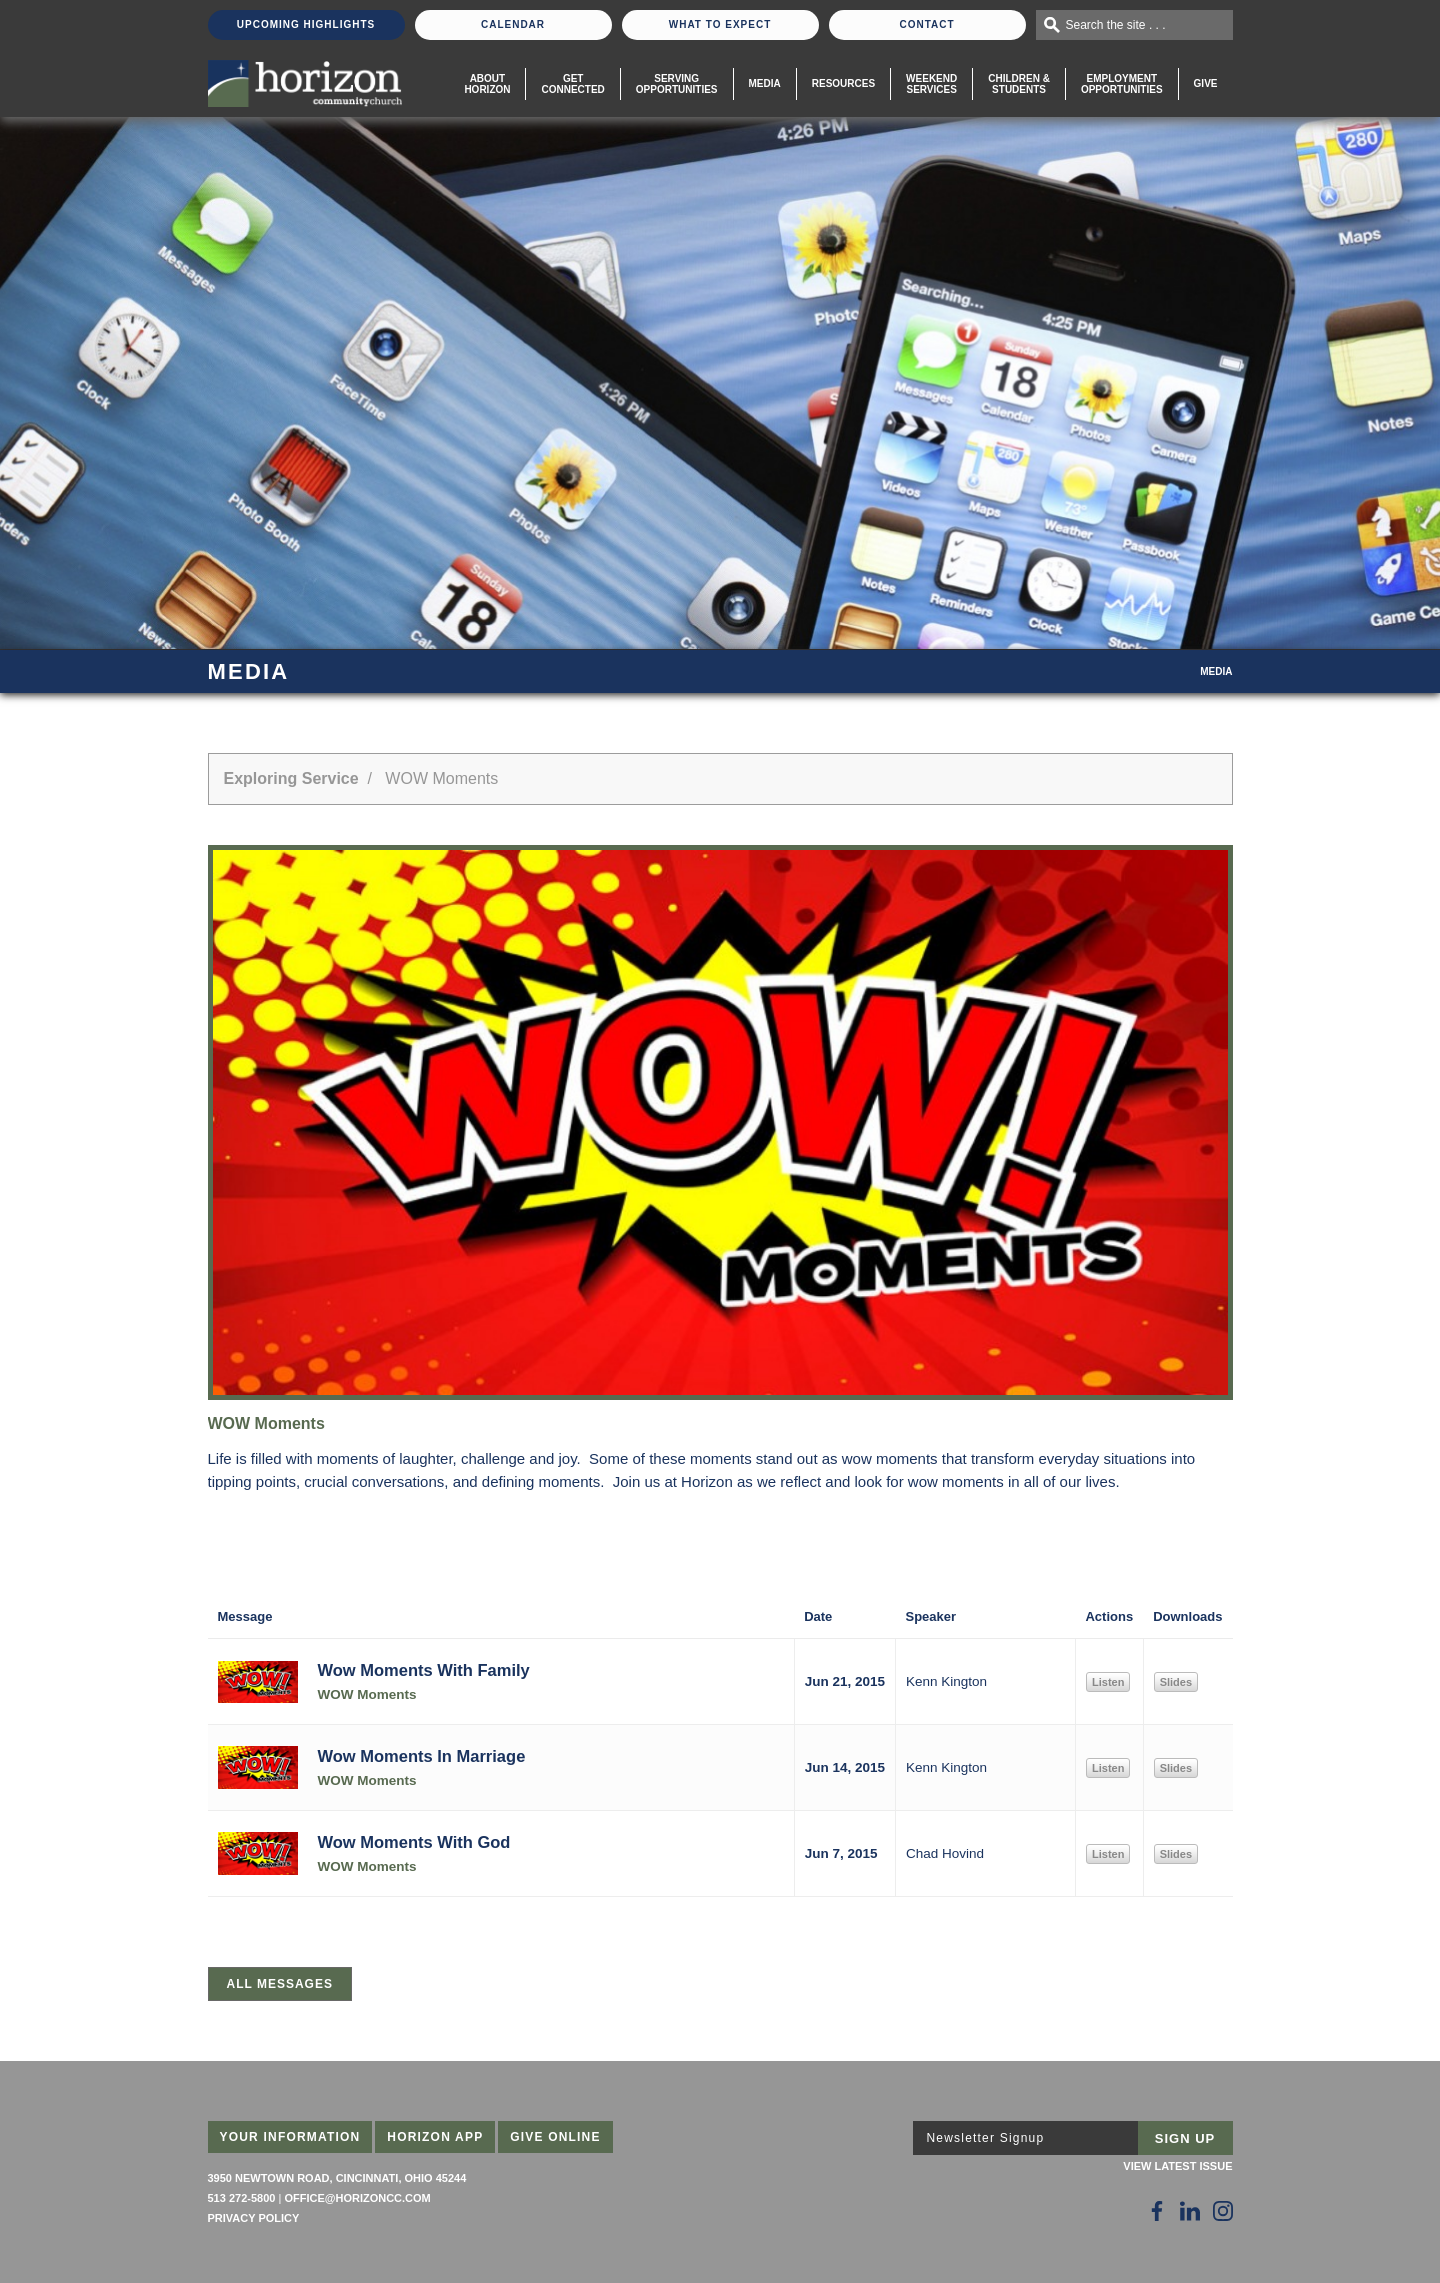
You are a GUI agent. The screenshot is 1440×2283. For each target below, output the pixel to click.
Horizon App (435, 2137)
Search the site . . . (1116, 25)
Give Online (555, 2137)
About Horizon (487, 84)
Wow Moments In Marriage (422, 1756)
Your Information (290, 2137)
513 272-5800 (242, 2198)
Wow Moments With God (414, 1842)
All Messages (280, 1984)
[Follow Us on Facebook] (1157, 2211)
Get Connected (572, 84)
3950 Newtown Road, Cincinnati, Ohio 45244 (337, 2178)
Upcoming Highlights (306, 24)
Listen (1108, 1682)
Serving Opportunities (677, 84)
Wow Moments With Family (424, 1670)
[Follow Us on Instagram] (1223, 2211)
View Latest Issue (1177, 2166)
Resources (843, 83)
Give (1206, 83)
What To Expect (720, 24)
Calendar (513, 24)
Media (765, 83)
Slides (1176, 1682)
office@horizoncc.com (357, 2198)
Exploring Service (291, 778)
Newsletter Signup (986, 2138)
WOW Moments (367, 1694)
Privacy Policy (254, 2218)
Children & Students (1019, 84)
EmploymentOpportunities (1122, 84)
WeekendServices (931, 84)
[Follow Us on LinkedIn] (1190, 2211)
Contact (926, 24)
